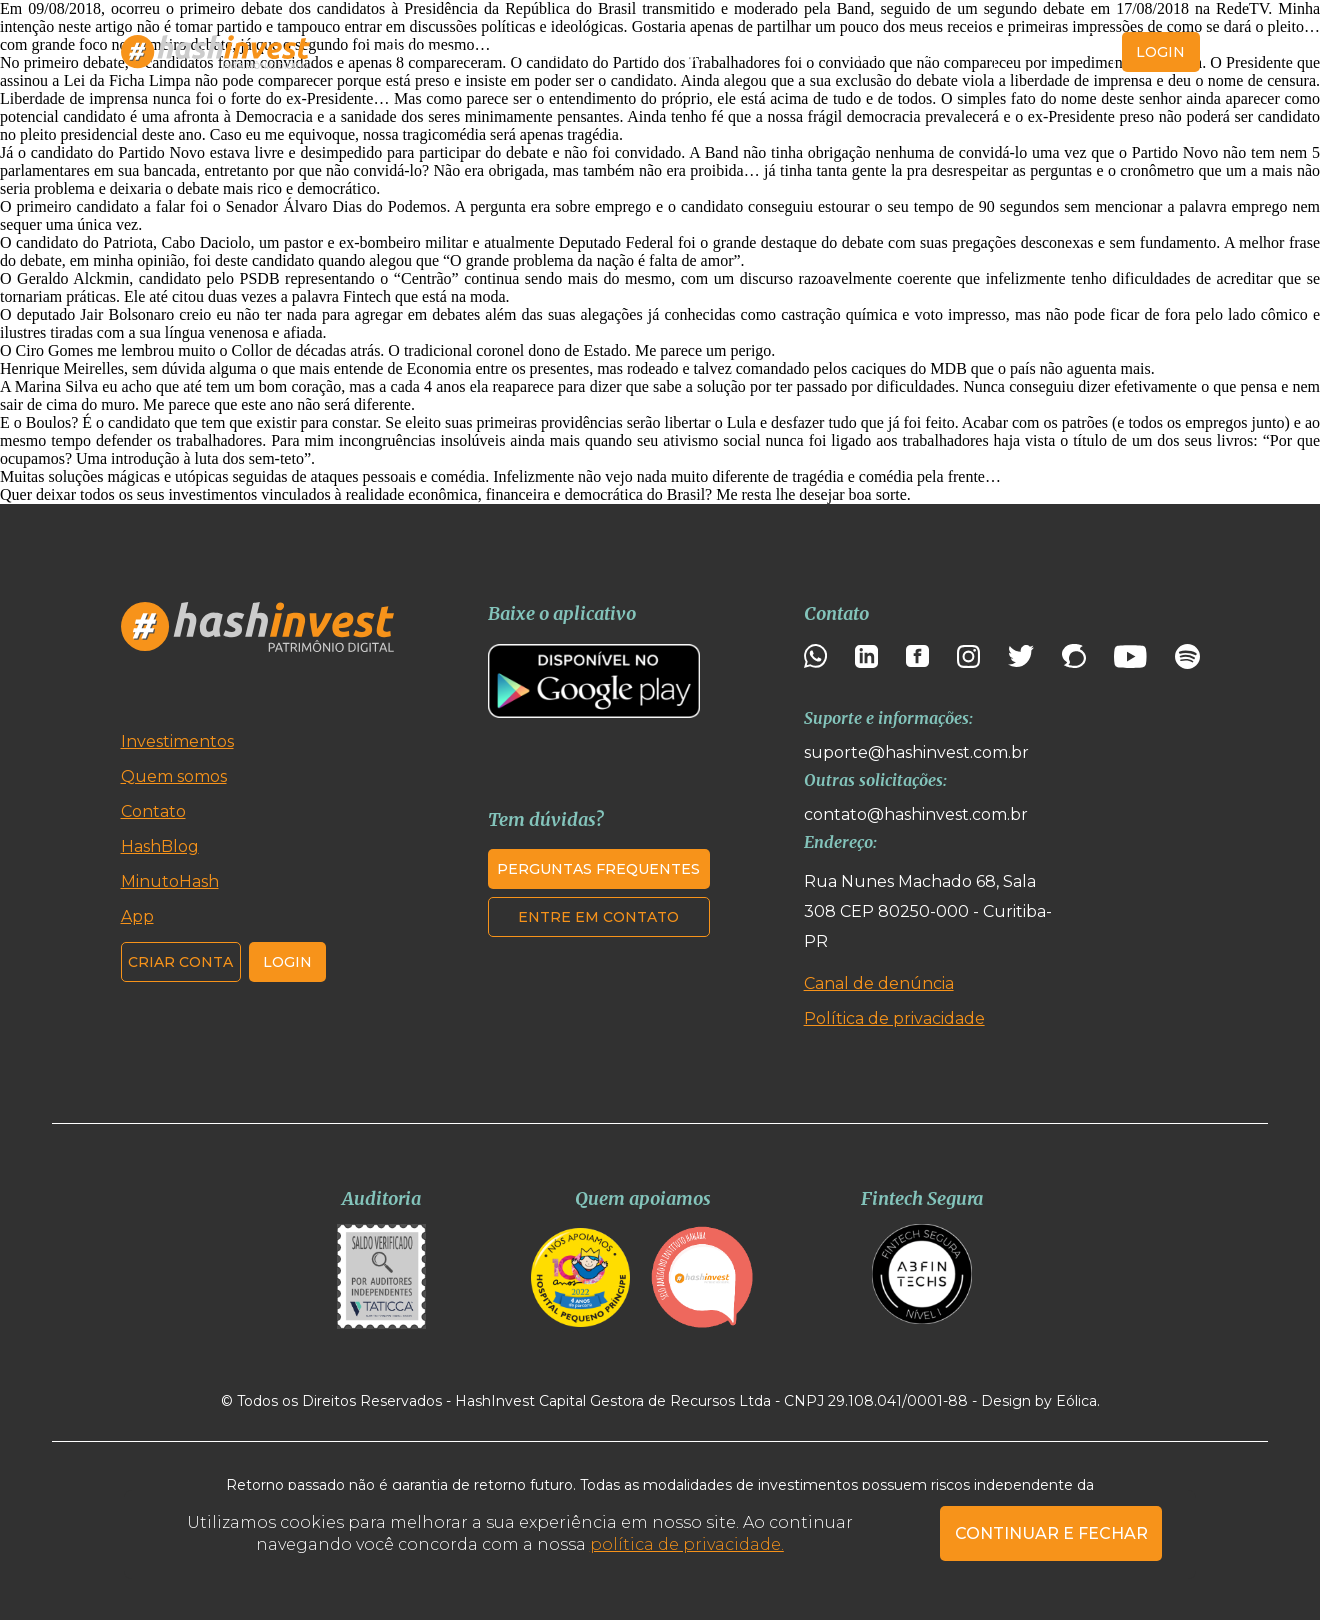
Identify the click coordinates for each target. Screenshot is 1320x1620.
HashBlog (659, 52)
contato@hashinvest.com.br (916, 814)
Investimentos (405, 52)
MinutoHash (772, 52)
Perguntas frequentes (598, 869)
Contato (937, 52)
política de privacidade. (687, 1544)
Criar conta (1054, 52)
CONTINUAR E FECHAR (1051, 1533)
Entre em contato (598, 917)
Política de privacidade (894, 1018)
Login (287, 962)
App (863, 52)
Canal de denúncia (879, 983)
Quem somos (541, 52)
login (1160, 52)
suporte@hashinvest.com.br (916, 752)
